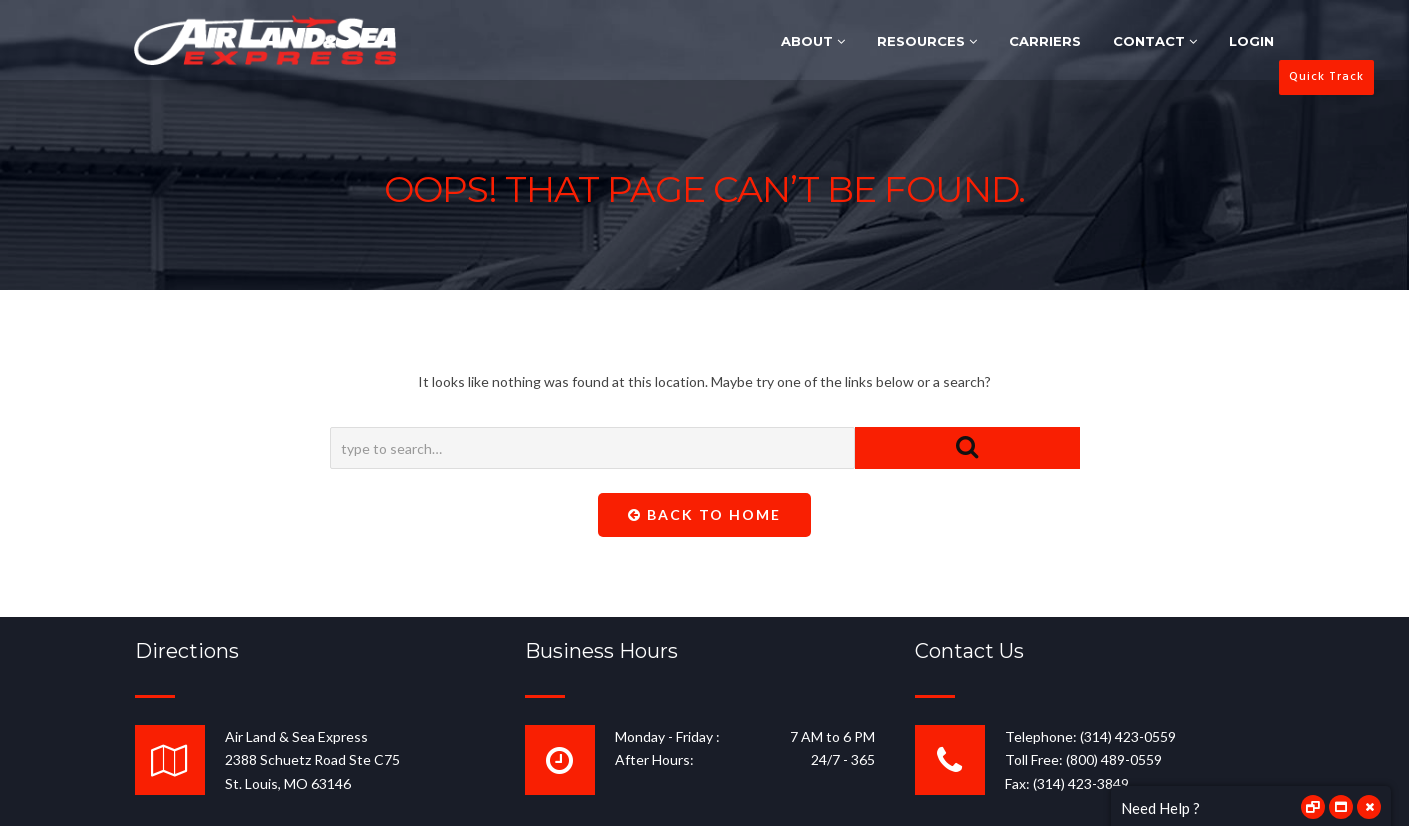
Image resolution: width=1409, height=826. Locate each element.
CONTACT (1155, 41)
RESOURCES (927, 41)
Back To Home (704, 514)
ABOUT (813, 41)
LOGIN (1251, 41)
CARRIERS (1045, 41)
